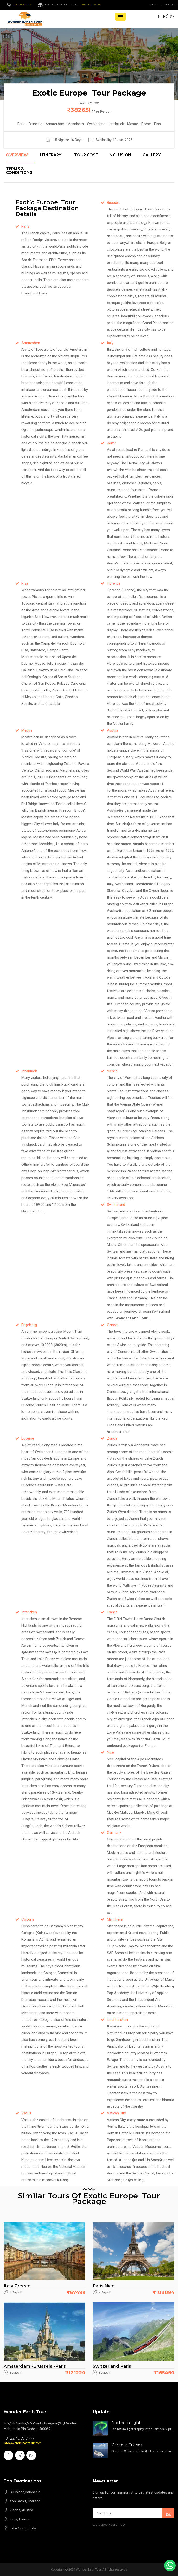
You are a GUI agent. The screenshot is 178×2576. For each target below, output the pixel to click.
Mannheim (115, 1919)
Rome (111, 443)
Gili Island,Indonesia (25, 2492)
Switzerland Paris (112, 2366)
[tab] (20, 157)
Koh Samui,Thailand (25, 2501)
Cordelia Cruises (127, 2445)
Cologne (28, 1919)
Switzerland (116, 1204)
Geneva (113, 1325)
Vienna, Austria (21, 2510)
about (153, 4)
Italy (110, 343)
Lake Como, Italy (23, 2528)
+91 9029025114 (22, 4)
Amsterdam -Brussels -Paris (35, 2366)
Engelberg (29, 1325)
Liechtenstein (117, 2019)
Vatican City (116, 2113)
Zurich (112, 1438)
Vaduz (26, 2113)
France (112, 1612)
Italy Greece (17, 2286)
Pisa (24, 583)
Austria (112, 730)
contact (171, 4)
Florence (113, 583)
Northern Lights (127, 2423)
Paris (25, 226)
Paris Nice (104, 2286)
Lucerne (27, 1438)
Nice (110, 1752)
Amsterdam (30, 343)
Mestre (26, 730)
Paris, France (20, 2519)
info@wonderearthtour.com (23, 2443)
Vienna (112, 1071)
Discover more (91, 4)
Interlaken (29, 1612)
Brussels (113, 202)
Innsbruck (29, 1071)
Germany (114, 1832)
